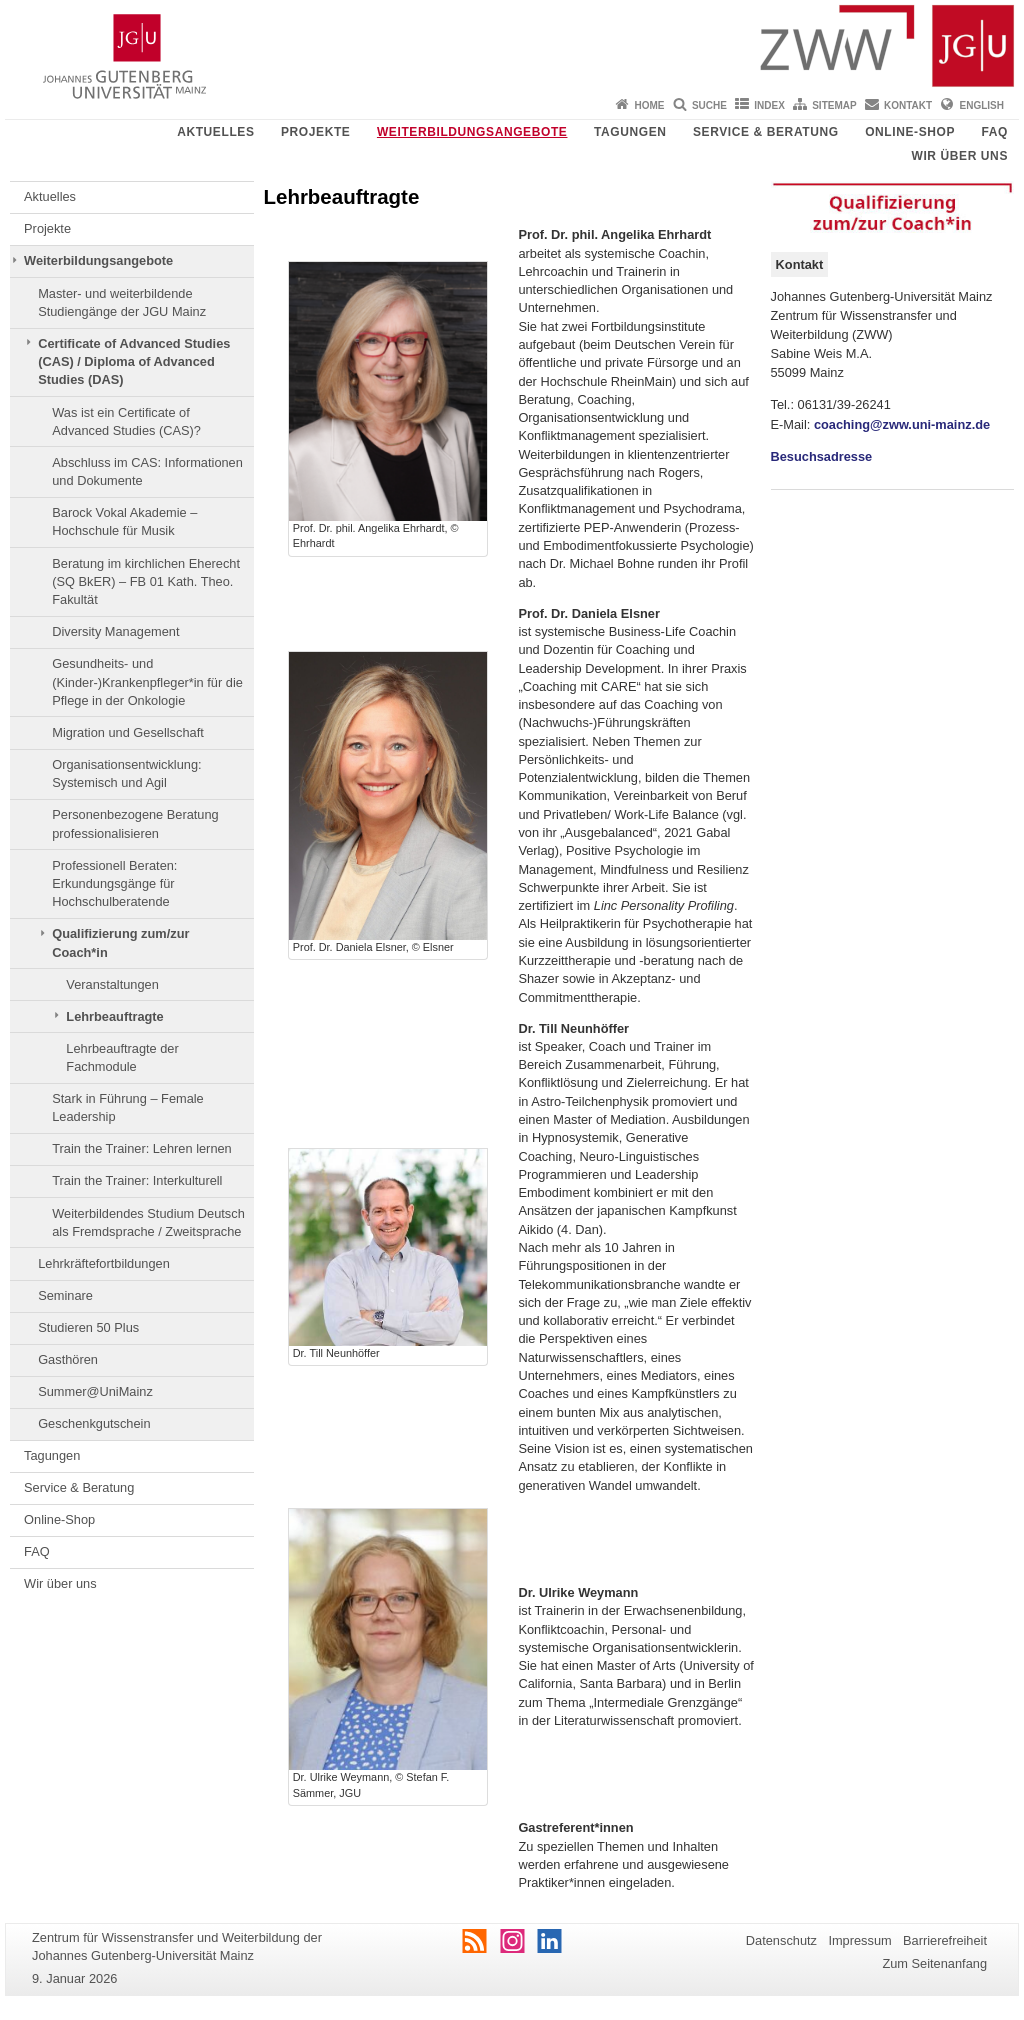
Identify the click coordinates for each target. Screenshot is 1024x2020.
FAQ (995, 132)
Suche (709, 105)
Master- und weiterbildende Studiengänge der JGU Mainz (122, 302)
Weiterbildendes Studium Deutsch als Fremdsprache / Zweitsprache (148, 1222)
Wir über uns (959, 156)
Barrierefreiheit (945, 1940)
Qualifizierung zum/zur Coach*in (120, 942)
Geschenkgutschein (94, 1423)
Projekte (315, 132)
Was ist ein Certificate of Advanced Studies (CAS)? (126, 421)
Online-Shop (910, 132)
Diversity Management (115, 631)
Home (650, 105)
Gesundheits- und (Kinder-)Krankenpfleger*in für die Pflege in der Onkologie (147, 682)
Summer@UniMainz (95, 1391)
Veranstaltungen (112, 984)
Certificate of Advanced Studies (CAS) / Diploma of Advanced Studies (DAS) (134, 362)
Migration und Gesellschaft (128, 732)
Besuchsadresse (822, 456)
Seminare (65, 1295)
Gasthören (68, 1359)
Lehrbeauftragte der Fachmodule (122, 1057)
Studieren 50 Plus (88, 1327)
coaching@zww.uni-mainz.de (902, 424)
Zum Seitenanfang (934, 1963)
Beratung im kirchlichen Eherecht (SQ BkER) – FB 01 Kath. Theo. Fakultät (146, 582)
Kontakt (908, 105)
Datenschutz (781, 1940)
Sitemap (834, 105)
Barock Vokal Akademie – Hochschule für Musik (124, 521)
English (982, 105)
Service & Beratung (766, 132)
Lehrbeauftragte (114, 1016)
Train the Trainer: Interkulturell (137, 1180)
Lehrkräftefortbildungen (104, 1263)
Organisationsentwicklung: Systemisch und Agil (126, 773)
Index (769, 105)
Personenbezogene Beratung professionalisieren (135, 823)
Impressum (859, 1940)
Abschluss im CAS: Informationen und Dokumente (147, 471)
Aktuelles (215, 132)
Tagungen (630, 132)
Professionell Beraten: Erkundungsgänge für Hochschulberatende (114, 884)
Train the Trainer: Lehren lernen (142, 1148)
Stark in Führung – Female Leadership (128, 1107)
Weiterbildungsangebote (472, 132)
